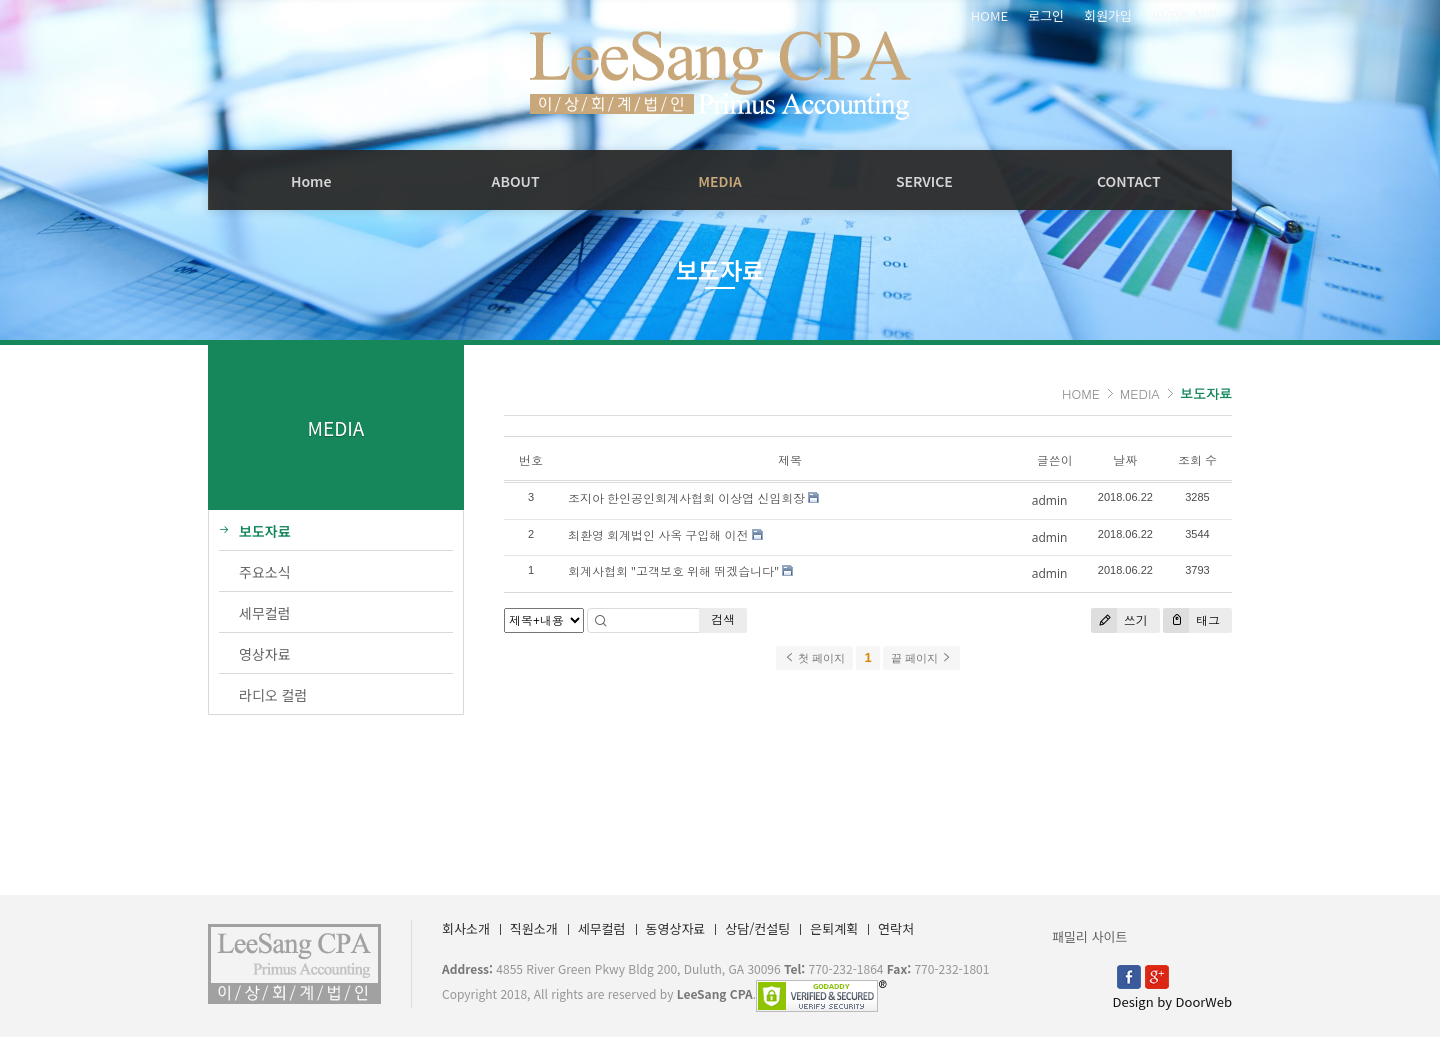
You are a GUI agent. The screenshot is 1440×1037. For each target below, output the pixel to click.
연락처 (896, 928)
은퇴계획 (834, 928)
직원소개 (534, 928)
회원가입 (1108, 16)
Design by (1172, 1001)
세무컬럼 (602, 928)
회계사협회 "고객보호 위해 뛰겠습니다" (673, 571)
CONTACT (1129, 181)
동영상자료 (676, 928)
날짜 (1125, 460)
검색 (723, 619)
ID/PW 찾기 (1184, 16)
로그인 (1046, 16)
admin (1050, 500)
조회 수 (1197, 460)
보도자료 (1206, 393)
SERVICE (924, 181)
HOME (989, 16)
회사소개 (466, 928)
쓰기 (1119, 620)
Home (311, 181)
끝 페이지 (921, 658)
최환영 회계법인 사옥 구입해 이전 (658, 535)
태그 (1191, 620)
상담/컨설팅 (757, 928)
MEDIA (720, 181)
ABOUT (516, 181)
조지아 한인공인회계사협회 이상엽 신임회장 (686, 498)
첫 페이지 (814, 658)
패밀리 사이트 (1089, 936)
